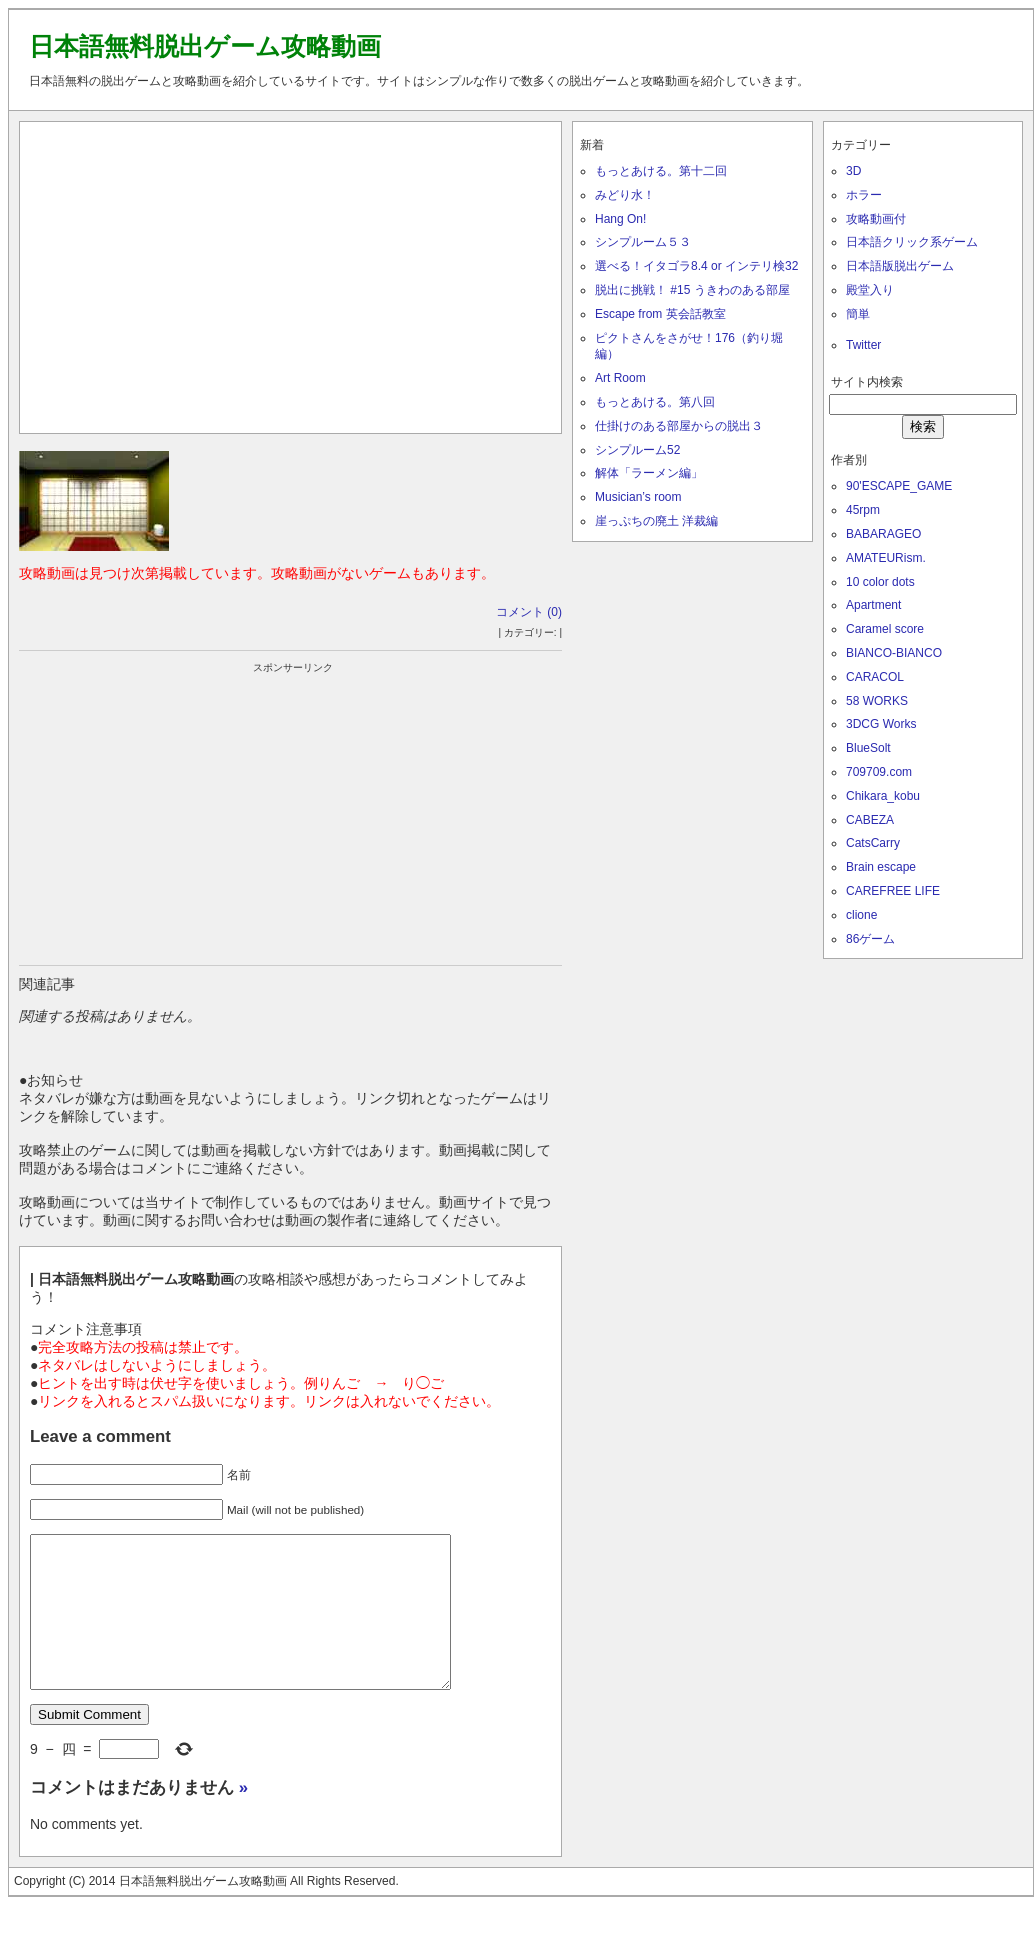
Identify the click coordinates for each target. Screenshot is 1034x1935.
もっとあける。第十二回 (661, 171)
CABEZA (870, 820)
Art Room (620, 378)
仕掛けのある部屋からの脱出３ (679, 426)
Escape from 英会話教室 (660, 314)
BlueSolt (868, 748)
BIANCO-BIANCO (894, 653)
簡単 (858, 314)
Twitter (863, 345)
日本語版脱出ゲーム (900, 266)
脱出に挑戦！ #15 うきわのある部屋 (692, 290)
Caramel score (885, 629)
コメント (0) (529, 612)
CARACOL (875, 677)
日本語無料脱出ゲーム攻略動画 (205, 46)
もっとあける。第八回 (655, 402)
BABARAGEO (883, 534)
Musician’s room (638, 497)
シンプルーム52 (637, 450)
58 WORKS (877, 701)
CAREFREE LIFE (893, 891)
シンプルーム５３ (643, 242)
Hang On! (620, 219)
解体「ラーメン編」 (649, 473)
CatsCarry (873, 843)
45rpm (863, 510)
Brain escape (881, 867)
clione (861, 915)
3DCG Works (881, 724)
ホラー (864, 195)
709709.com (879, 772)
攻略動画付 (876, 219)
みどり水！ (625, 195)
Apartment (873, 605)
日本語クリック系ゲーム (912, 242)
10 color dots (880, 582)
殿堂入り (870, 290)
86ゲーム (870, 939)
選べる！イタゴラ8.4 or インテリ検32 (696, 266)
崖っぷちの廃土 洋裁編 (656, 521)
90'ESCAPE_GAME (899, 486)
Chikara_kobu (883, 796)
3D (853, 171)
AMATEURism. (886, 558)
